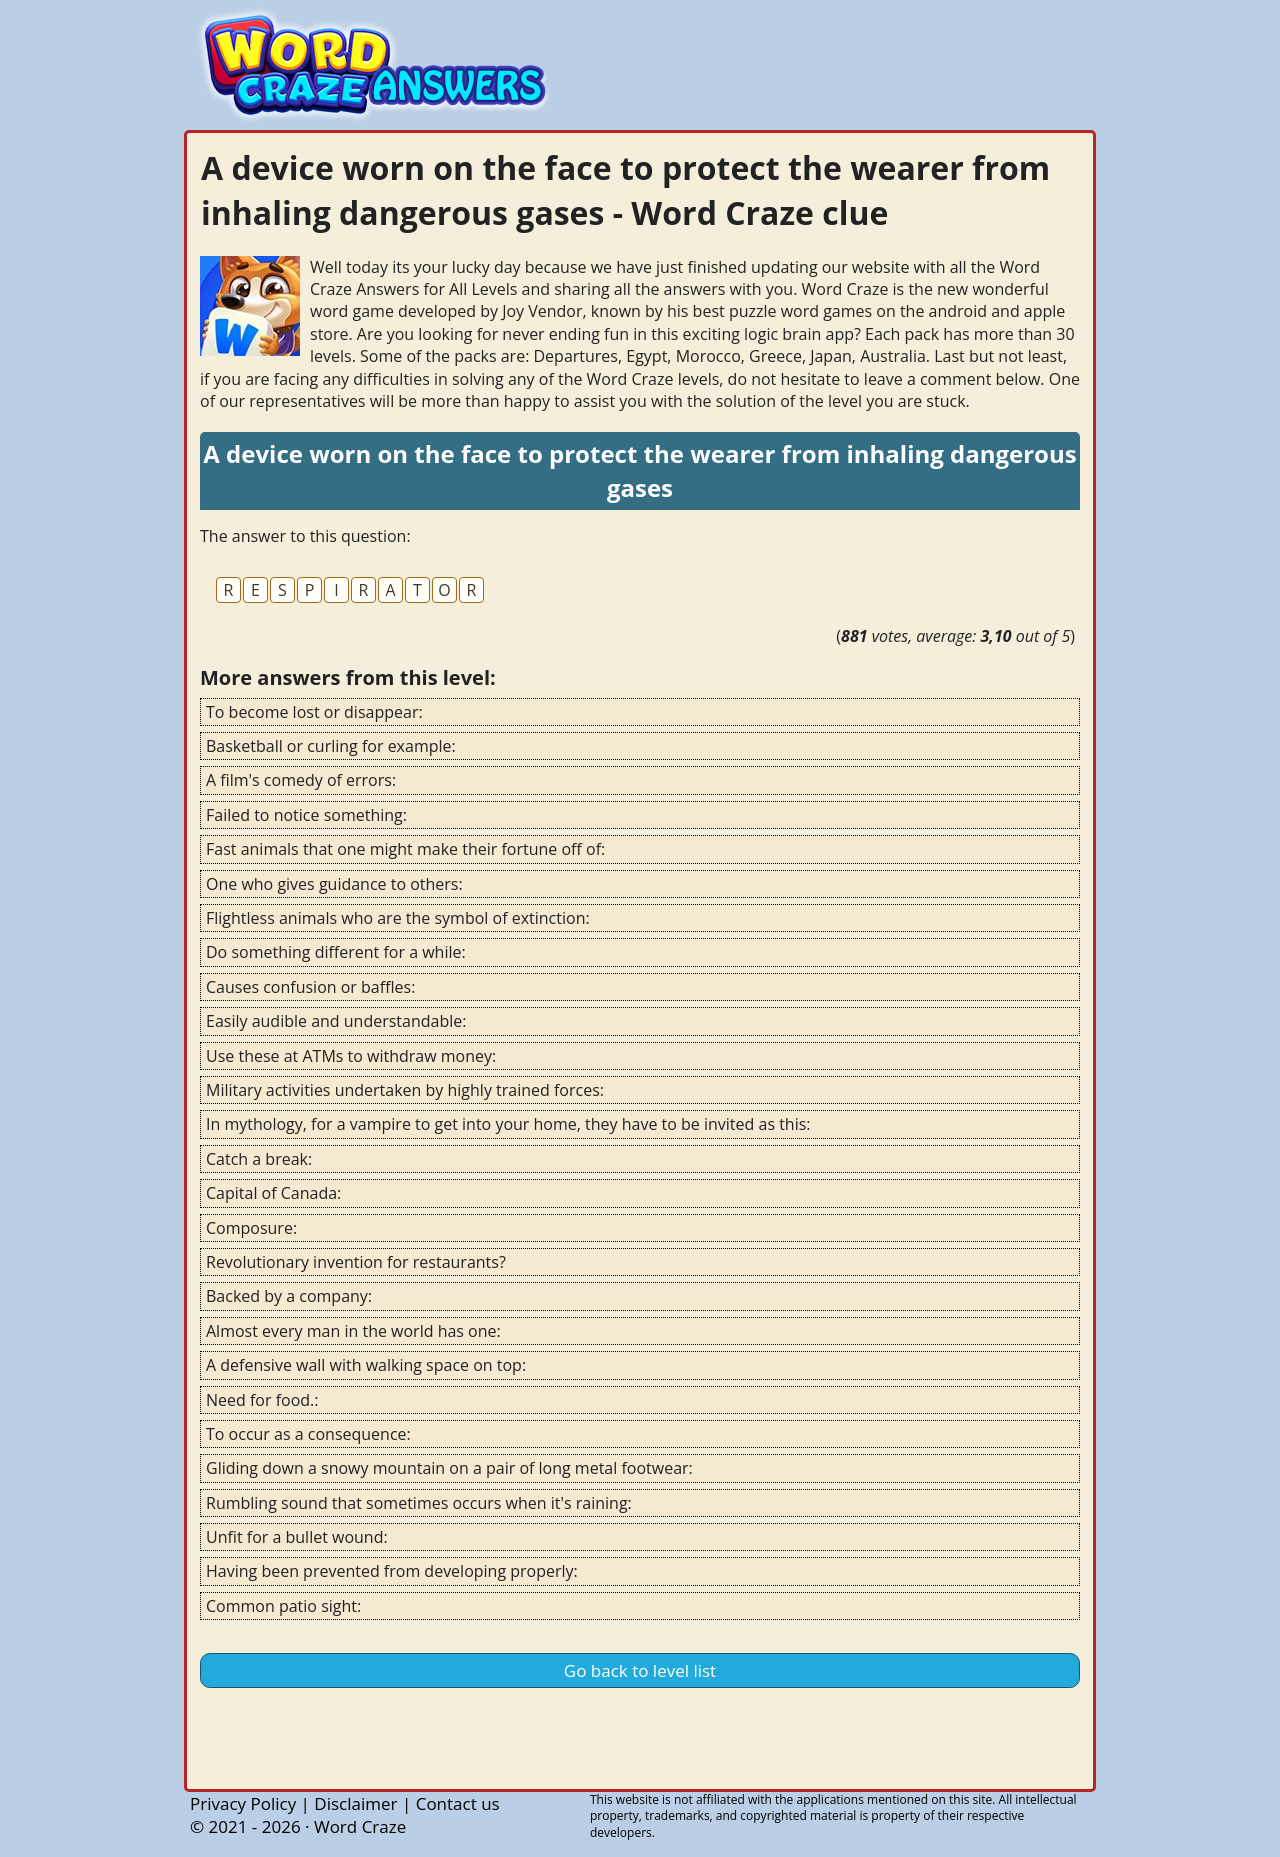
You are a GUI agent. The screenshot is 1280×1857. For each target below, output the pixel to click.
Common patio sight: (283, 1606)
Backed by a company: (289, 1296)
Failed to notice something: (306, 815)
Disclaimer (355, 1803)
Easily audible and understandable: (336, 1021)
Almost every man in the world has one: (353, 1331)
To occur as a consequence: (308, 1434)
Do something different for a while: (336, 952)
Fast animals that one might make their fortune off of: (405, 849)
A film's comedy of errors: (301, 780)
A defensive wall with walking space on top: (366, 1365)
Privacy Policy (243, 1803)
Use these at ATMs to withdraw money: (351, 1056)
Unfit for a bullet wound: (297, 1537)
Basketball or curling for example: (331, 746)
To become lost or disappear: (314, 712)
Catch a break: (259, 1159)
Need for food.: (262, 1400)
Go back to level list (640, 1670)
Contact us (458, 1803)
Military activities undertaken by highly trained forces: (405, 1090)
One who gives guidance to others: (334, 884)
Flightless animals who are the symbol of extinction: (398, 918)
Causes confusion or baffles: (310, 987)
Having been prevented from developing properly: (392, 1571)
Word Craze (360, 1826)
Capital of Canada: (273, 1193)
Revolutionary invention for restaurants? (356, 1262)
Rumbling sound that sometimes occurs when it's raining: (419, 1503)
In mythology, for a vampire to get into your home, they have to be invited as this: (508, 1124)
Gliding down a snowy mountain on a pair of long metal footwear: (449, 1468)
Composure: (251, 1228)
